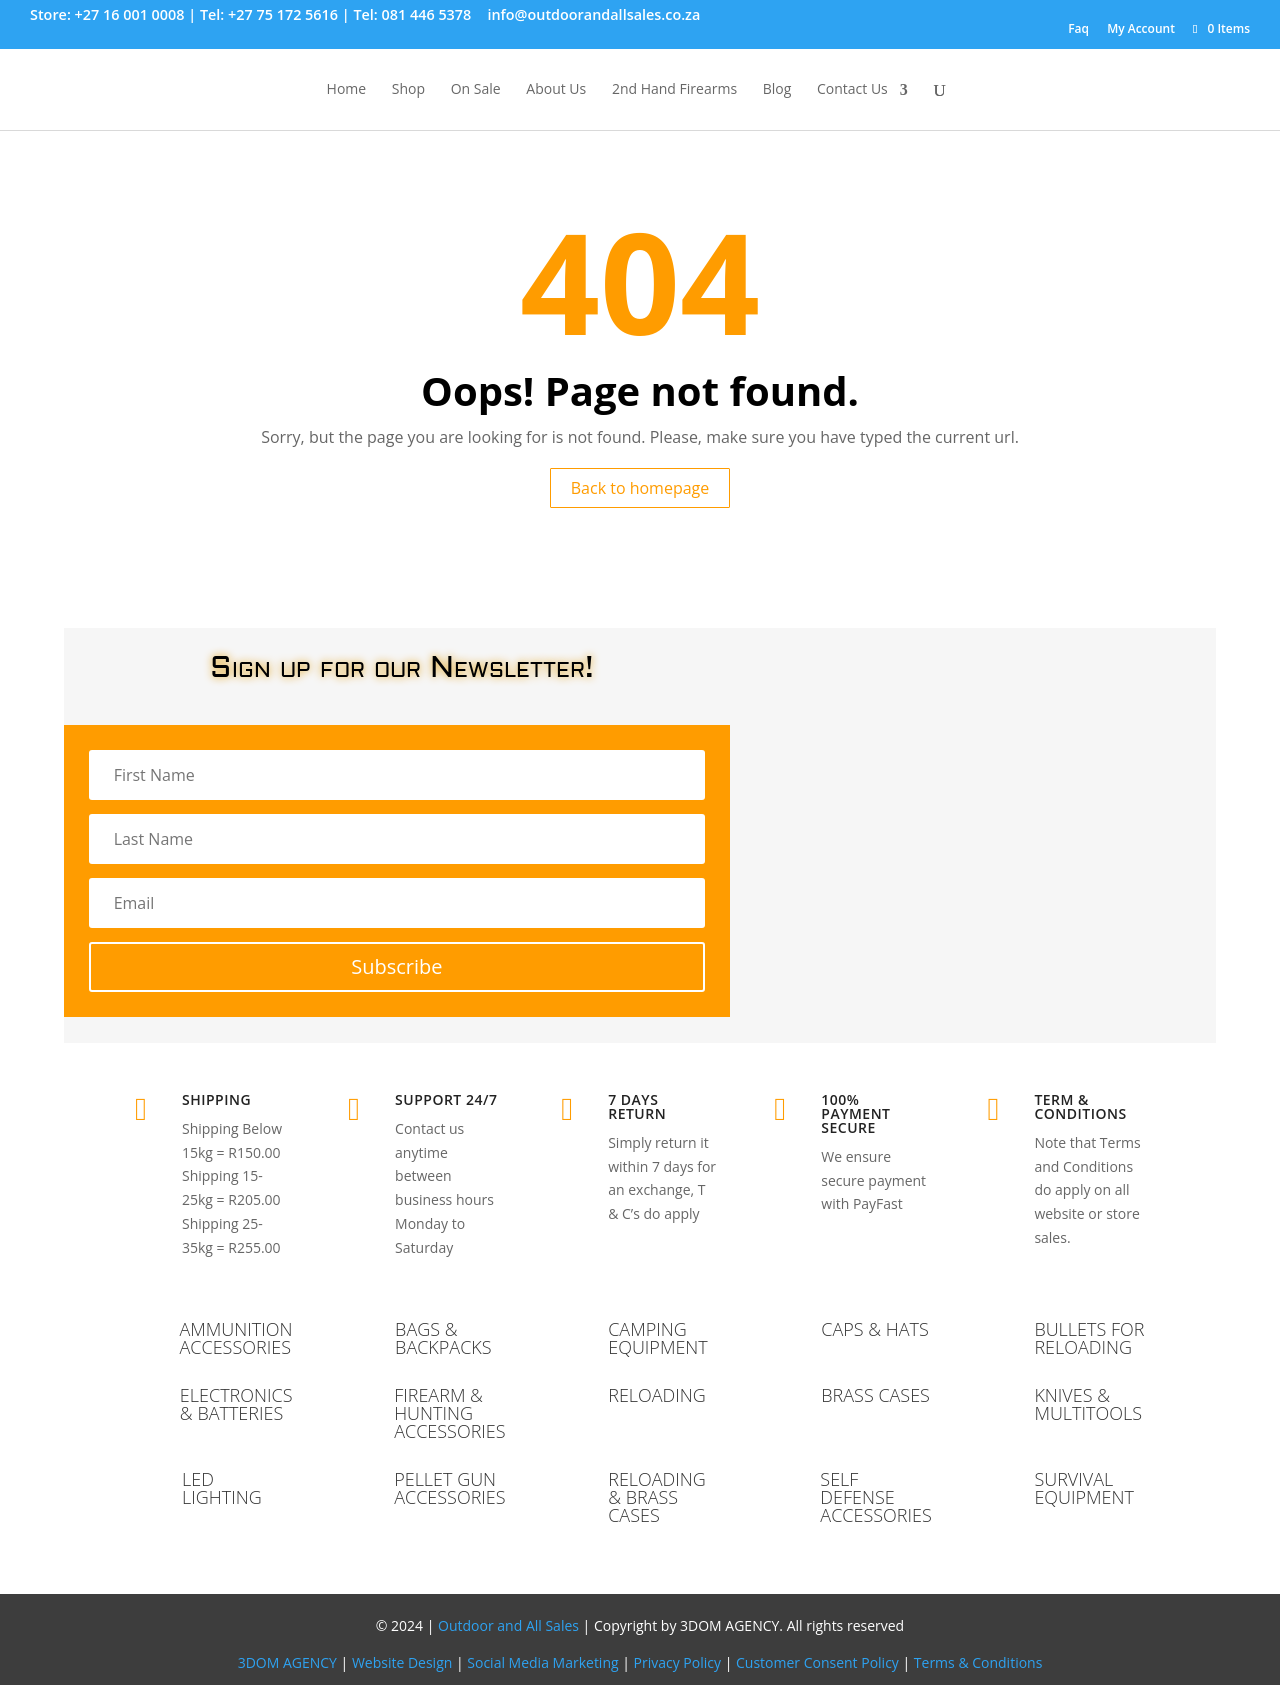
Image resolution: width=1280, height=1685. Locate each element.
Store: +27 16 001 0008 (107, 14)
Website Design (402, 1662)
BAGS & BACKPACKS (443, 1338)
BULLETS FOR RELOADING (1089, 1338)
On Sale (476, 90)
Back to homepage (640, 488)
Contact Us (852, 90)
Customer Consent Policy (817, 1662)
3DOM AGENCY (287, 1662)
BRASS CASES (875, 1395)
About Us (556, 90)
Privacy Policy (677, 1662)
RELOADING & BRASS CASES (657, 1497)
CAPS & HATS (875, 1329)
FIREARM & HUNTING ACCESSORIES (449, 1413)
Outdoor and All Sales (508, 1625)
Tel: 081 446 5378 (412, 14)
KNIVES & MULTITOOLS (1088, 1404)
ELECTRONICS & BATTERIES (236, 1404)
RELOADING (657, 1395)
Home (347, 90)
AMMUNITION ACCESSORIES (235, 1338)
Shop (408, 90)
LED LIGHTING (222, 1488)
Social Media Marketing (542, 1662)
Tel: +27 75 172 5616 (269, 14)
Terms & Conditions (978, 1662)
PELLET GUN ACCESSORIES (449, 1488)
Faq (1078, 28)
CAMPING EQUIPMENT (658, 1338)
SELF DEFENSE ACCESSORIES (875, 1497)
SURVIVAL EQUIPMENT (1084, 1488)
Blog (777, 90)
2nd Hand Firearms (674, 90)
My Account (1141, 28)
